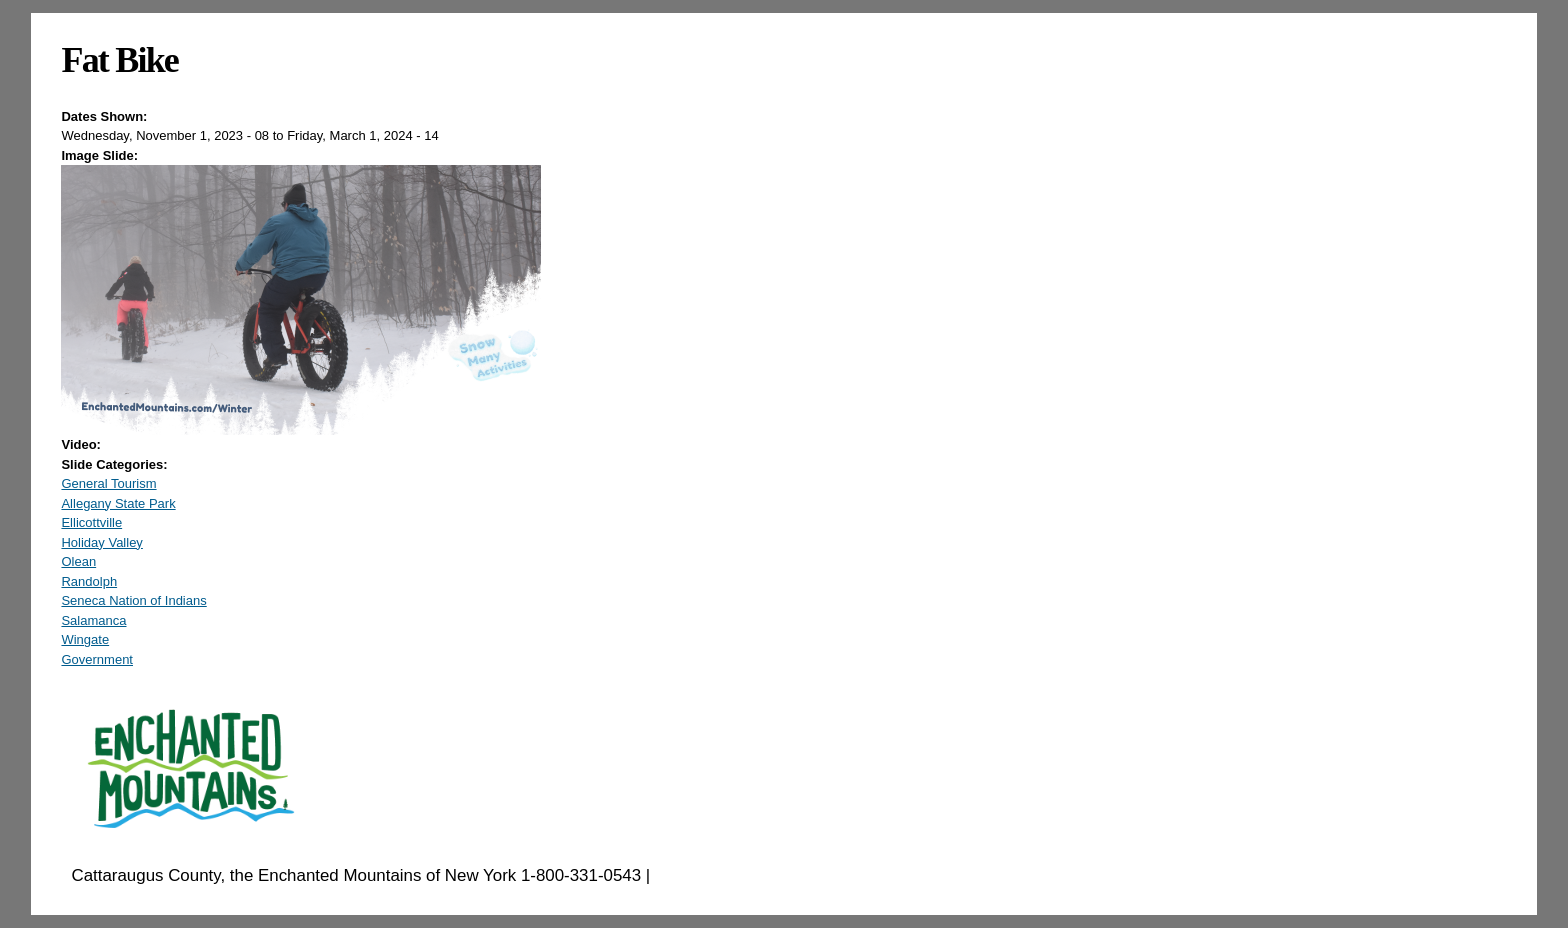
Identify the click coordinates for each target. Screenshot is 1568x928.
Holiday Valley (101, 542)
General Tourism (108, 483)
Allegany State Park (118, 503)
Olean (78, 561)
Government (97, 659)
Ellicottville (91, 522)
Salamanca (93, 620)
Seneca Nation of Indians (133, 600)
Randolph (89, 581)
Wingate (85, 639)
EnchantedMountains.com (752, 875)
